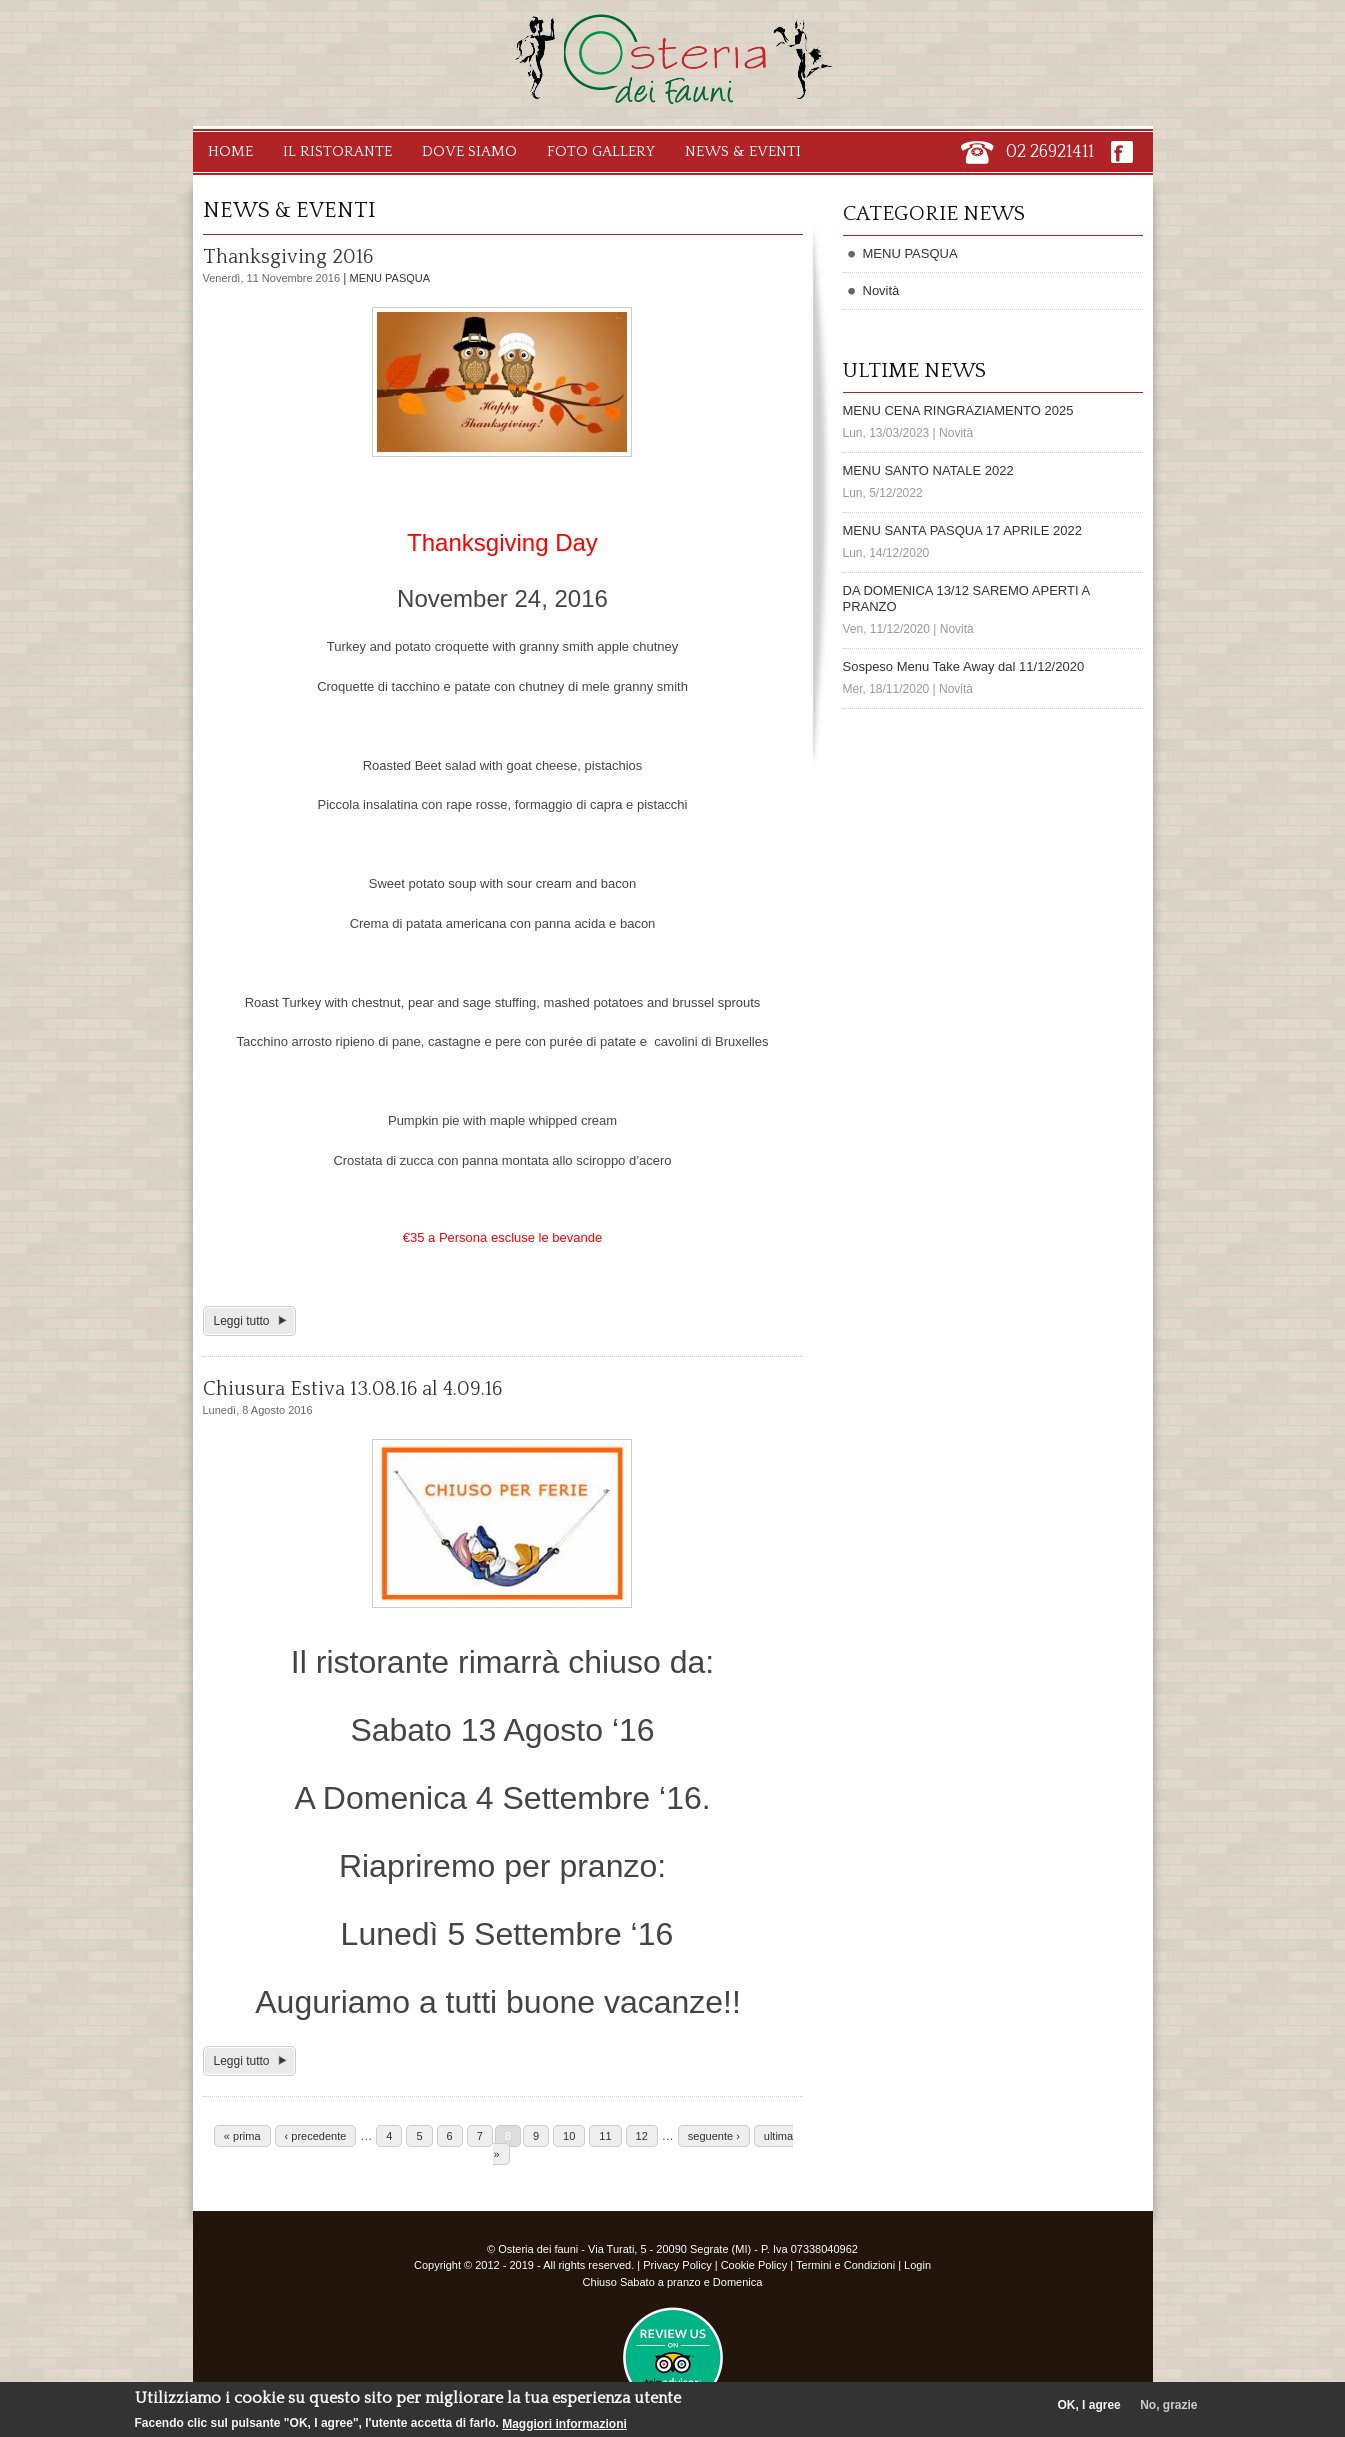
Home (230, 151)
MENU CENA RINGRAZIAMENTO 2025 (958, 410)
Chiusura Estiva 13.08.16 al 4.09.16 (352, 1389)
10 (569, 2136)
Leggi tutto (242, 1321)
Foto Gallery (601, 151)
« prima (242, 2136)
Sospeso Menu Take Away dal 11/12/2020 (964, 666)
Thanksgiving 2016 (288, 257)
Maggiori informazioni (564, 2424)
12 (642, 2136)
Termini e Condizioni (845, 2265)
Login (917, 2265)
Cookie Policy (754, 2265)
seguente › (714, 2136)
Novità (881, 290)
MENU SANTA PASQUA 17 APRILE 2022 (962, 530)
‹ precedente (316, 2136)
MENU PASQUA (390, 278)
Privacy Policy (677, 2265)
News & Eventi (743, 151)
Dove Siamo (469, 151)
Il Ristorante (337, 151)
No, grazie (1168, 2405)
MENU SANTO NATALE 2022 (928, 470)
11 (605, 2136)
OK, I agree (1088, 2405)
